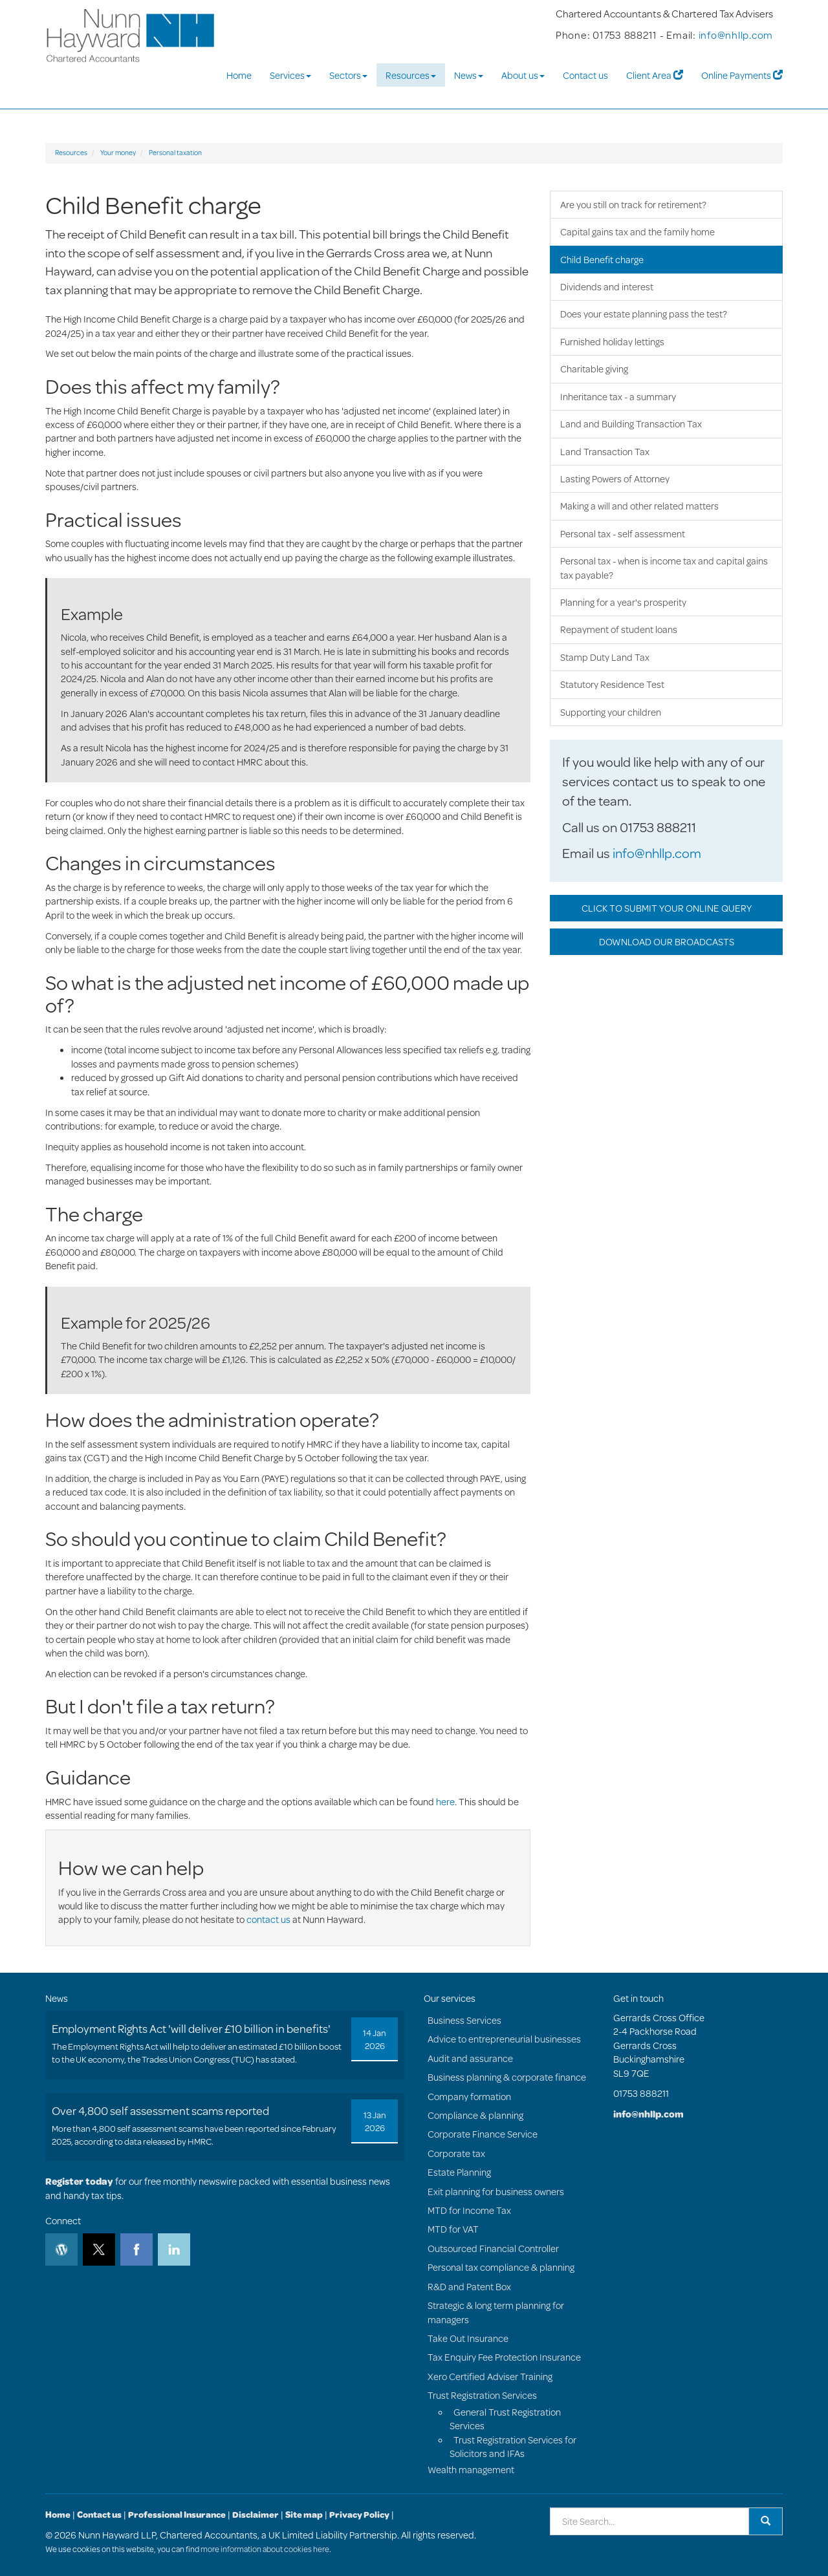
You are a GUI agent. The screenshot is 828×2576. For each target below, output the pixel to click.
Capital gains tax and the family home (637, 232)
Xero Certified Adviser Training (490, 2376)
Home (239, 75)
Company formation (469, 2096)
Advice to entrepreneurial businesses (504, 2039)
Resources (411, 75)
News (468, 75)
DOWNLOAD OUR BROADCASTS (666, 942)
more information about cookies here (265, 2549)
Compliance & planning (475, 2115)
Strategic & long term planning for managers (496, 2312)
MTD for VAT (453, 2229)
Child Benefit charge (602, 259)
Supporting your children (610, 712)
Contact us (585, 75)
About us (523, 75)
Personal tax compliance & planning (501, 2267)
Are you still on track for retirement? (633, 204)
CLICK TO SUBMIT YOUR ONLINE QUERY (667, 908)
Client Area (654, 75)
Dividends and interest (606, 287)
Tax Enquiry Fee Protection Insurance (504, 2357)
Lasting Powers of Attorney (615, 479)
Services (290, 75)
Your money (118, 152)
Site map (304, 2514)
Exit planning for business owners (496, 2191)
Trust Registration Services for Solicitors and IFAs (513, 2446)
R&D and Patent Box (469, 2286)
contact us (268, 1919)
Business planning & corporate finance (507, 2077)
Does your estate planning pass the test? (643, 314)
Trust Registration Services (482, 2395)
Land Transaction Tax (604, 451)
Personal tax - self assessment (622, 534)
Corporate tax (456, 2153)
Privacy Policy (359, 2514)
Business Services (464, 2020)
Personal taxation (175, 152)
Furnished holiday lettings (612, 342)
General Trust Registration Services (505, 2418)
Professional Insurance (177, 2514)
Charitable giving (594, 369)
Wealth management (471, 2469)
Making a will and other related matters (639, 506)
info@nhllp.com (736, 34)
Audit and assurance (470, 2058)
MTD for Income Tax (469, 2210)
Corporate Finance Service (483, 2134)
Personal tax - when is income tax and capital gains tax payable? (664, 567)
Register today (79, 2181)
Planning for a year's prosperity (623, 602)
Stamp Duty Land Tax (604, 657)
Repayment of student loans (618, 629)
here (445, 1802)
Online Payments (742, 75)
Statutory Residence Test (612, 684)
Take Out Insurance (468, 2338)
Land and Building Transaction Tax (631, 424)
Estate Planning (459, 2172)
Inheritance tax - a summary (618, 396)
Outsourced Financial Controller (493, 2248)
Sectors (348, 75)
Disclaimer (255, 2514)
